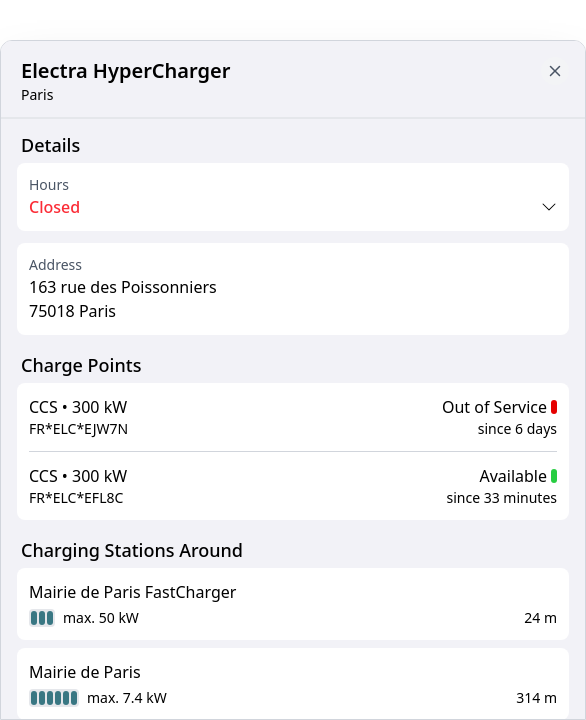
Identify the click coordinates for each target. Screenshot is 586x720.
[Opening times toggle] (293, 207)
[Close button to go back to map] (555, 71)
